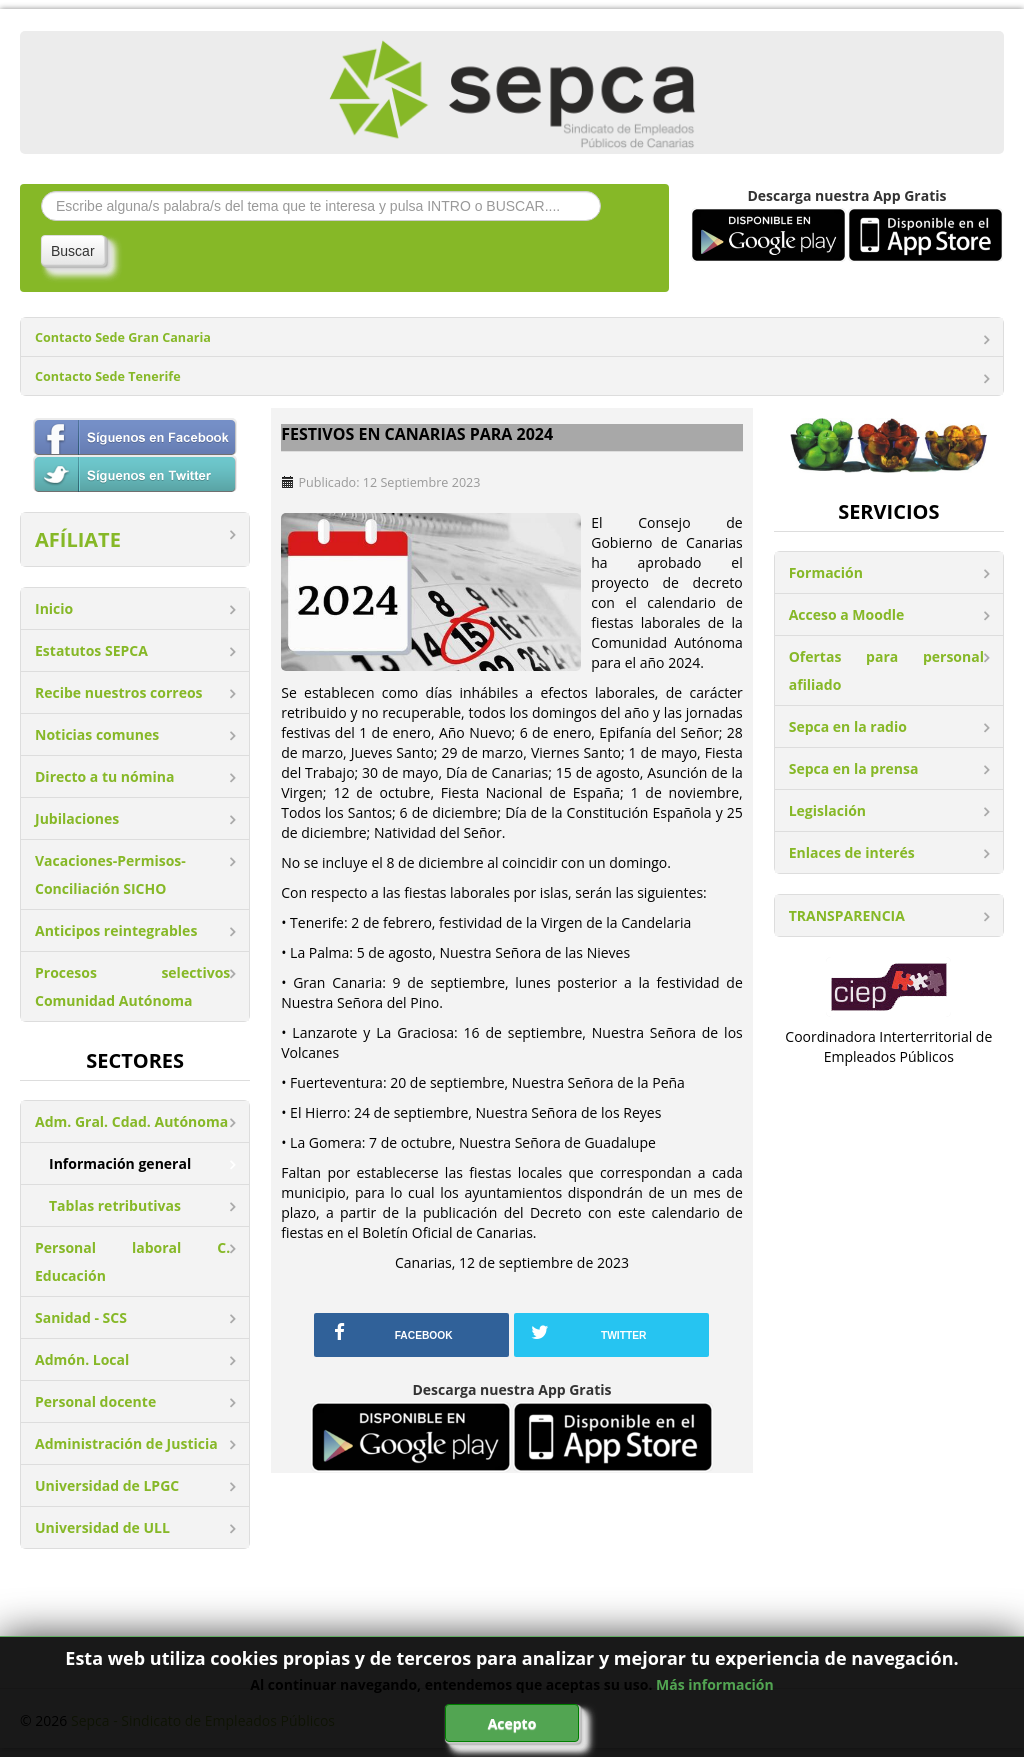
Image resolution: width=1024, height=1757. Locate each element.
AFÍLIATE (78, 539)
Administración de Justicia (126, 1443)
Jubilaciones (77, 818)
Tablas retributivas (115, 1205)
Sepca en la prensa (854, 768)
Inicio (54, 608)
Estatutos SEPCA (91, 650)
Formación (826, 572)
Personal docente (95, 1401)
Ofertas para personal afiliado (886, 670)
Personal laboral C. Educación (132, 1261)
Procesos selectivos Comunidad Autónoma (132, 986)
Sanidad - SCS (81, 1317)
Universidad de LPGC (107, 1485)
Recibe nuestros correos (119, 692)
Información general (120, 1163)
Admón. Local (82, 1359)
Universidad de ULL (102, 1527)
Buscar (73, 251)
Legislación (827, 810)
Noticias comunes (97, 734)
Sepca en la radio (848, 726)
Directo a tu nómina (104, 776)
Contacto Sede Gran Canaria (123, 337)
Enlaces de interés (852, 852)
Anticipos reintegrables (116, 930)
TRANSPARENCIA (847, 915)
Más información (715, 1684)
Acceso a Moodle (847, 614)
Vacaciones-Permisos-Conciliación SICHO (110, 874)
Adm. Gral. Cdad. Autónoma (131, 1121)
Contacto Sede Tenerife (108, 376)
